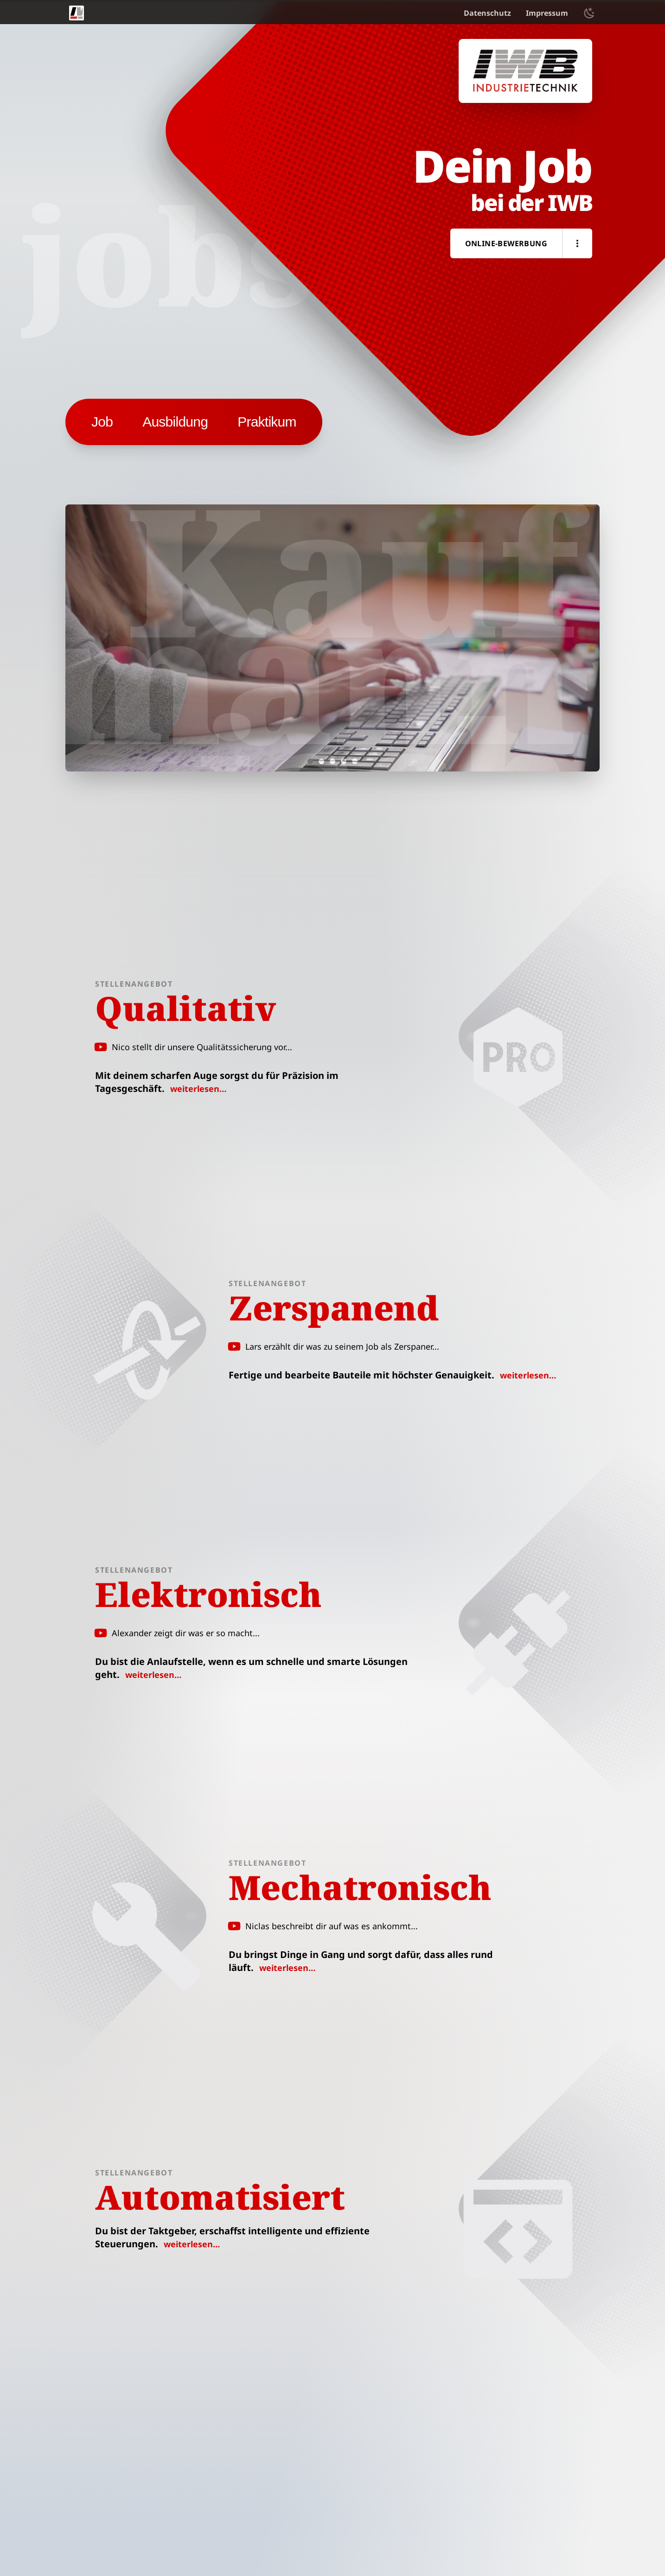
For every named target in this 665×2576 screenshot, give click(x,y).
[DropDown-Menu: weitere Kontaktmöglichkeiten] (577, 243)
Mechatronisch (360, 1887)
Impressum (547, 13)
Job (102, 421)
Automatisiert (220, 2196)
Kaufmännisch (309, 675)
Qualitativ (185, 1008)
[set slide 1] (310, 761)
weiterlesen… (198, 1088)
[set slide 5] (355, 761)
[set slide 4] (343, 761)
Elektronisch (208, 1594)
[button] (577, 243)
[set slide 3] (332, 761)
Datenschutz (487, 13)
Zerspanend (334, 1307)
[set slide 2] (321, 761)
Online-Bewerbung (506, 243)
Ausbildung (175, 421)
